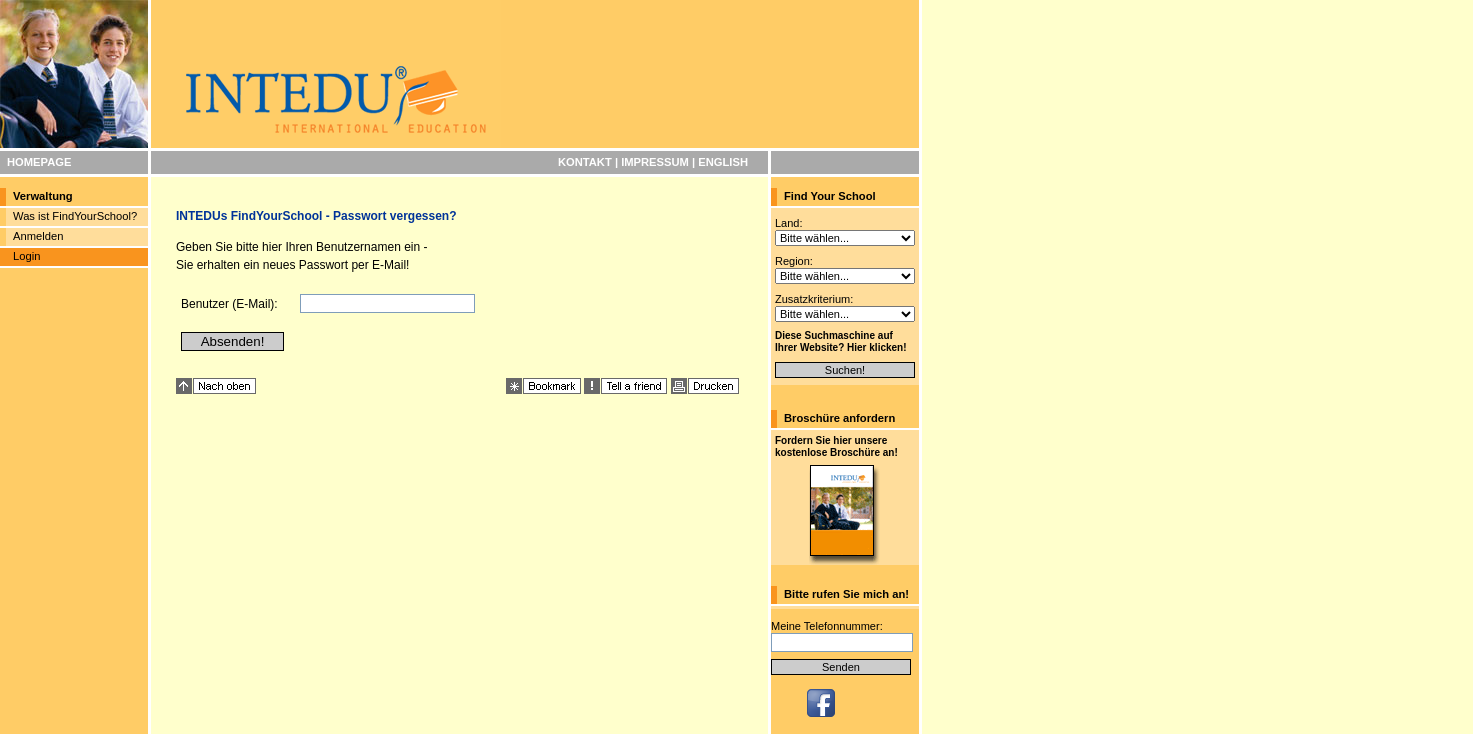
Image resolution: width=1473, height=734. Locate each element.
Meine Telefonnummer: (827, 626)
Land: (789, 223)
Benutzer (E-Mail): (229, 304)
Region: (794, 261)
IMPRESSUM (655, 162)
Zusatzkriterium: (814, 299)
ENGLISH (723, 162)
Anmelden (38, 236)
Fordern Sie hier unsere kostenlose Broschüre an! (836, 446)
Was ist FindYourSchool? (75, 216)
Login (26, 256)
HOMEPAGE (39, 162)
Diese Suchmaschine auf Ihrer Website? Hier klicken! (841, 341)
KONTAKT (585, 162)
